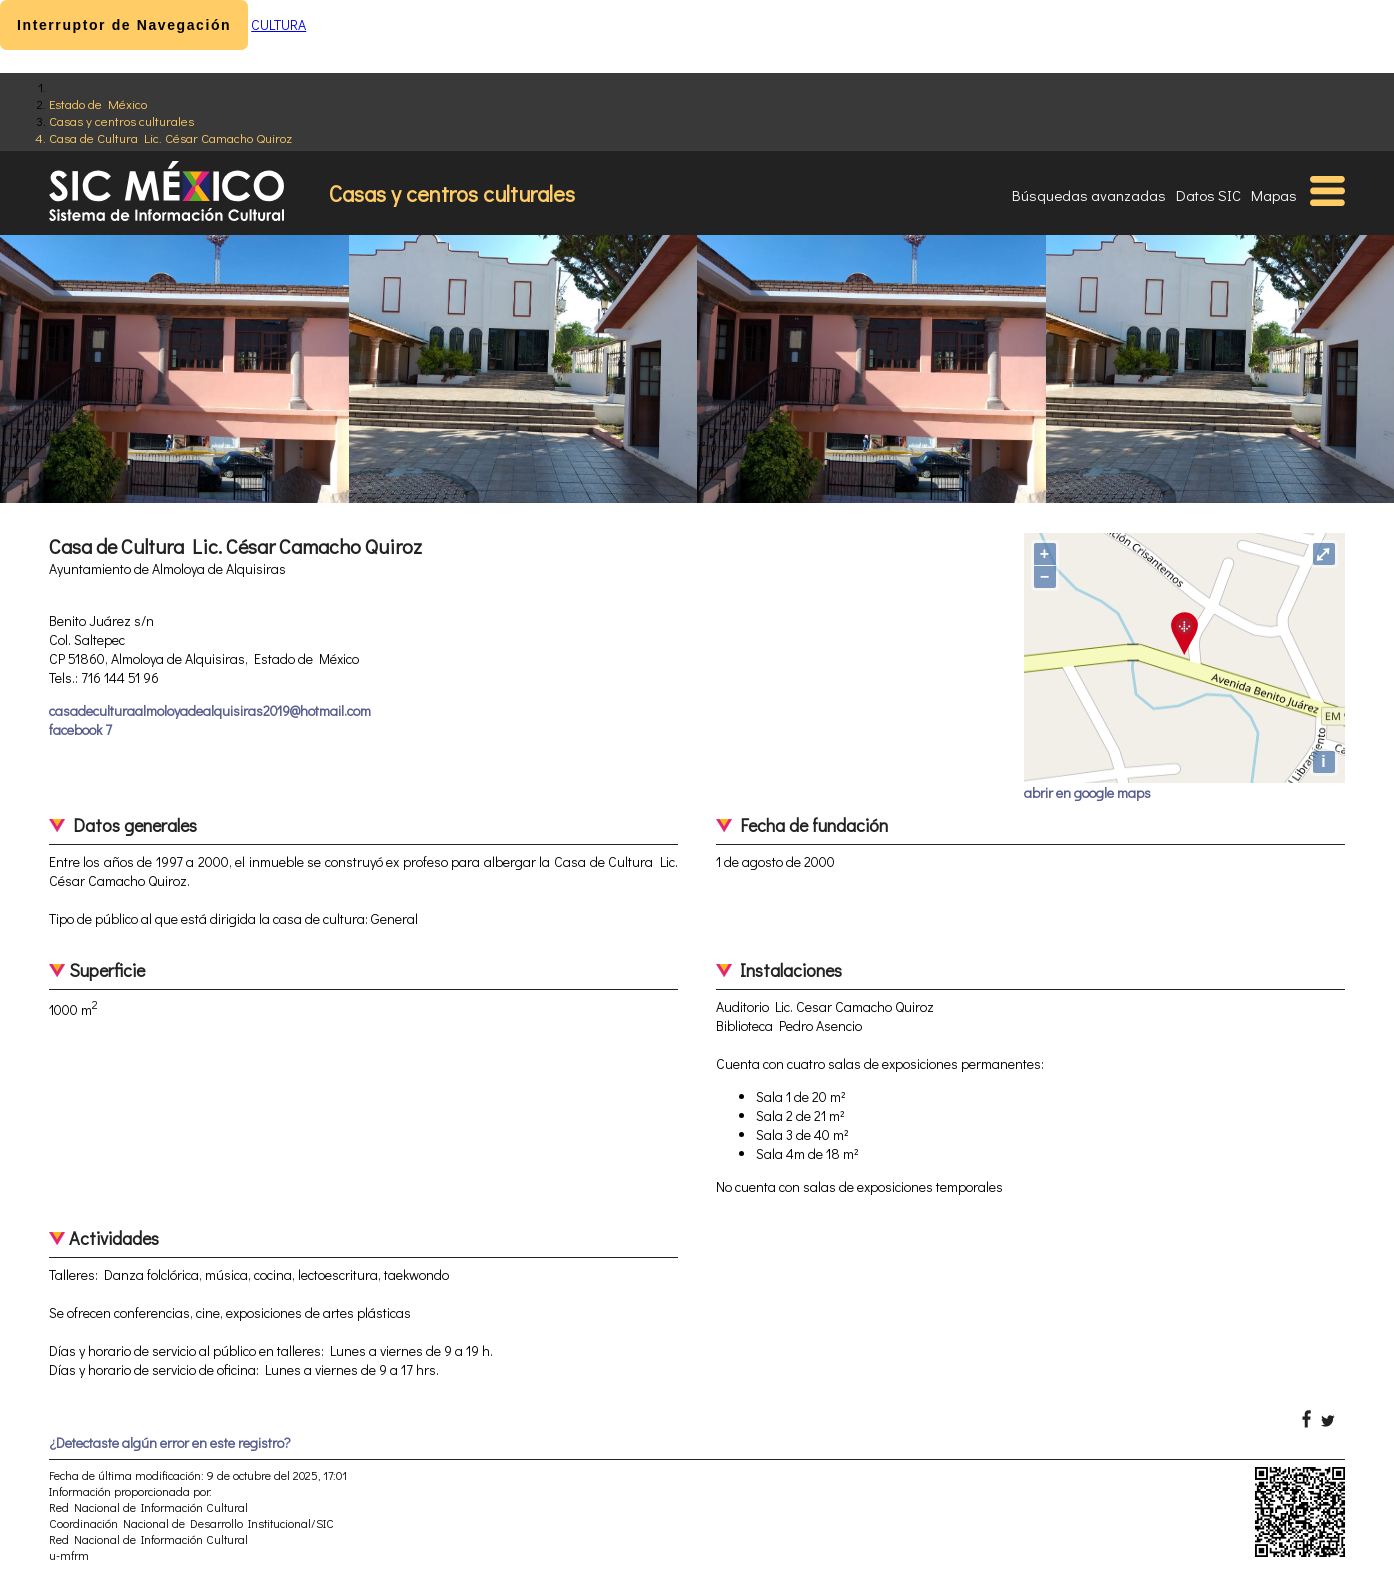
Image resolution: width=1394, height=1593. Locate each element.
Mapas (1274, 195)
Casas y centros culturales (121, 120)
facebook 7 (80, 729)
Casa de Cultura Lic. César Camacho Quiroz (170, 137)
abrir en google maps (1087, 792)
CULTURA (278, 24)
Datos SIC (1208, 195)
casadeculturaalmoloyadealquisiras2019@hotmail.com (210, 710)
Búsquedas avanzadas (1089, 195)
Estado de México (98, 103)
